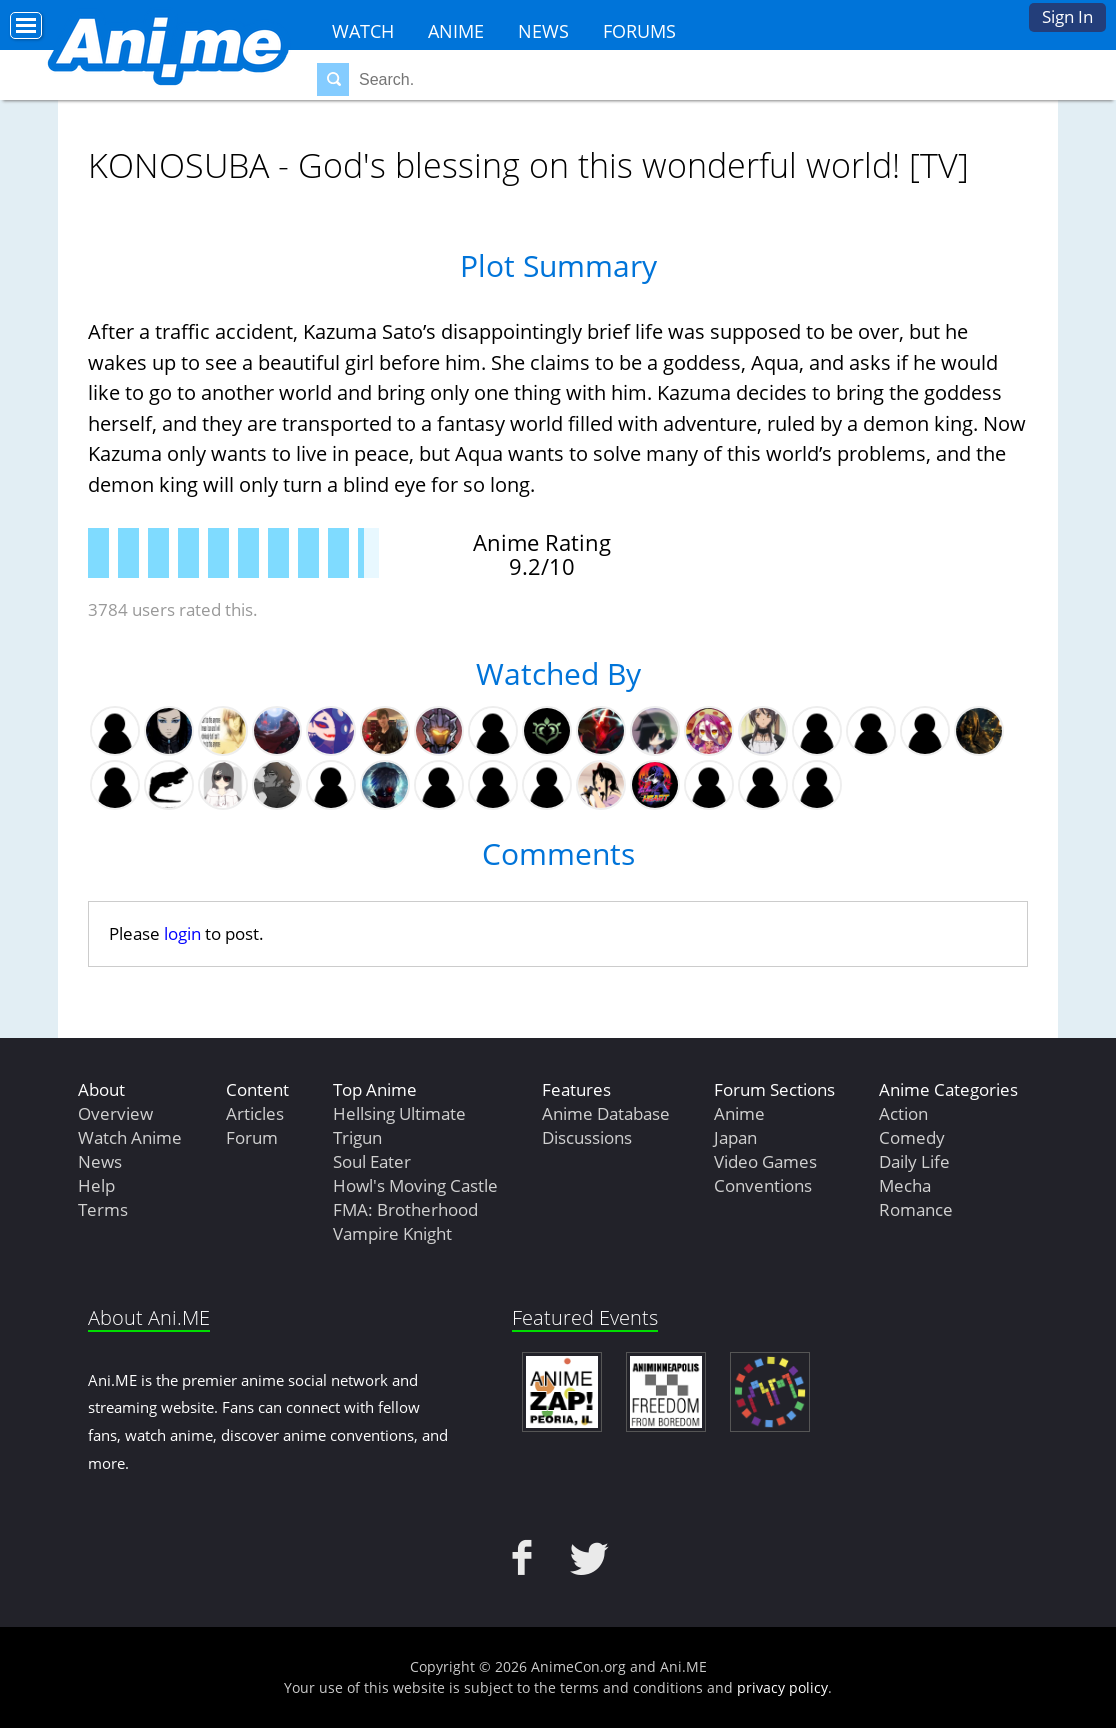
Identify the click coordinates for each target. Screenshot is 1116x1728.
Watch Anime (130, 1137)
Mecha (905, 1185)
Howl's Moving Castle (415, 1185)
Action (903, 1113)
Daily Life (914, 1161)
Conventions (763, 1185)
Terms (103, 1209)
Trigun (357, 1137)
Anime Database (606, 1113)
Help (96, 1185)
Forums (639, 31)
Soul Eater (372, 1161)
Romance (916, 1209)
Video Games (765, 1161)
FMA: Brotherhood (405, 1209)
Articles (255, 1113)
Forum (252, 1137)
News (543, 31)
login (182, 933)
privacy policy (782, 1687)
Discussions (587, 1137)
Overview (115, 1113)
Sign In (1067, 16)
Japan (735, 1137)
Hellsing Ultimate (399, 1113)
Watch (363, 31)
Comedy (912, 1137)
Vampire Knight (392, 1233)
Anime (456, 31)
